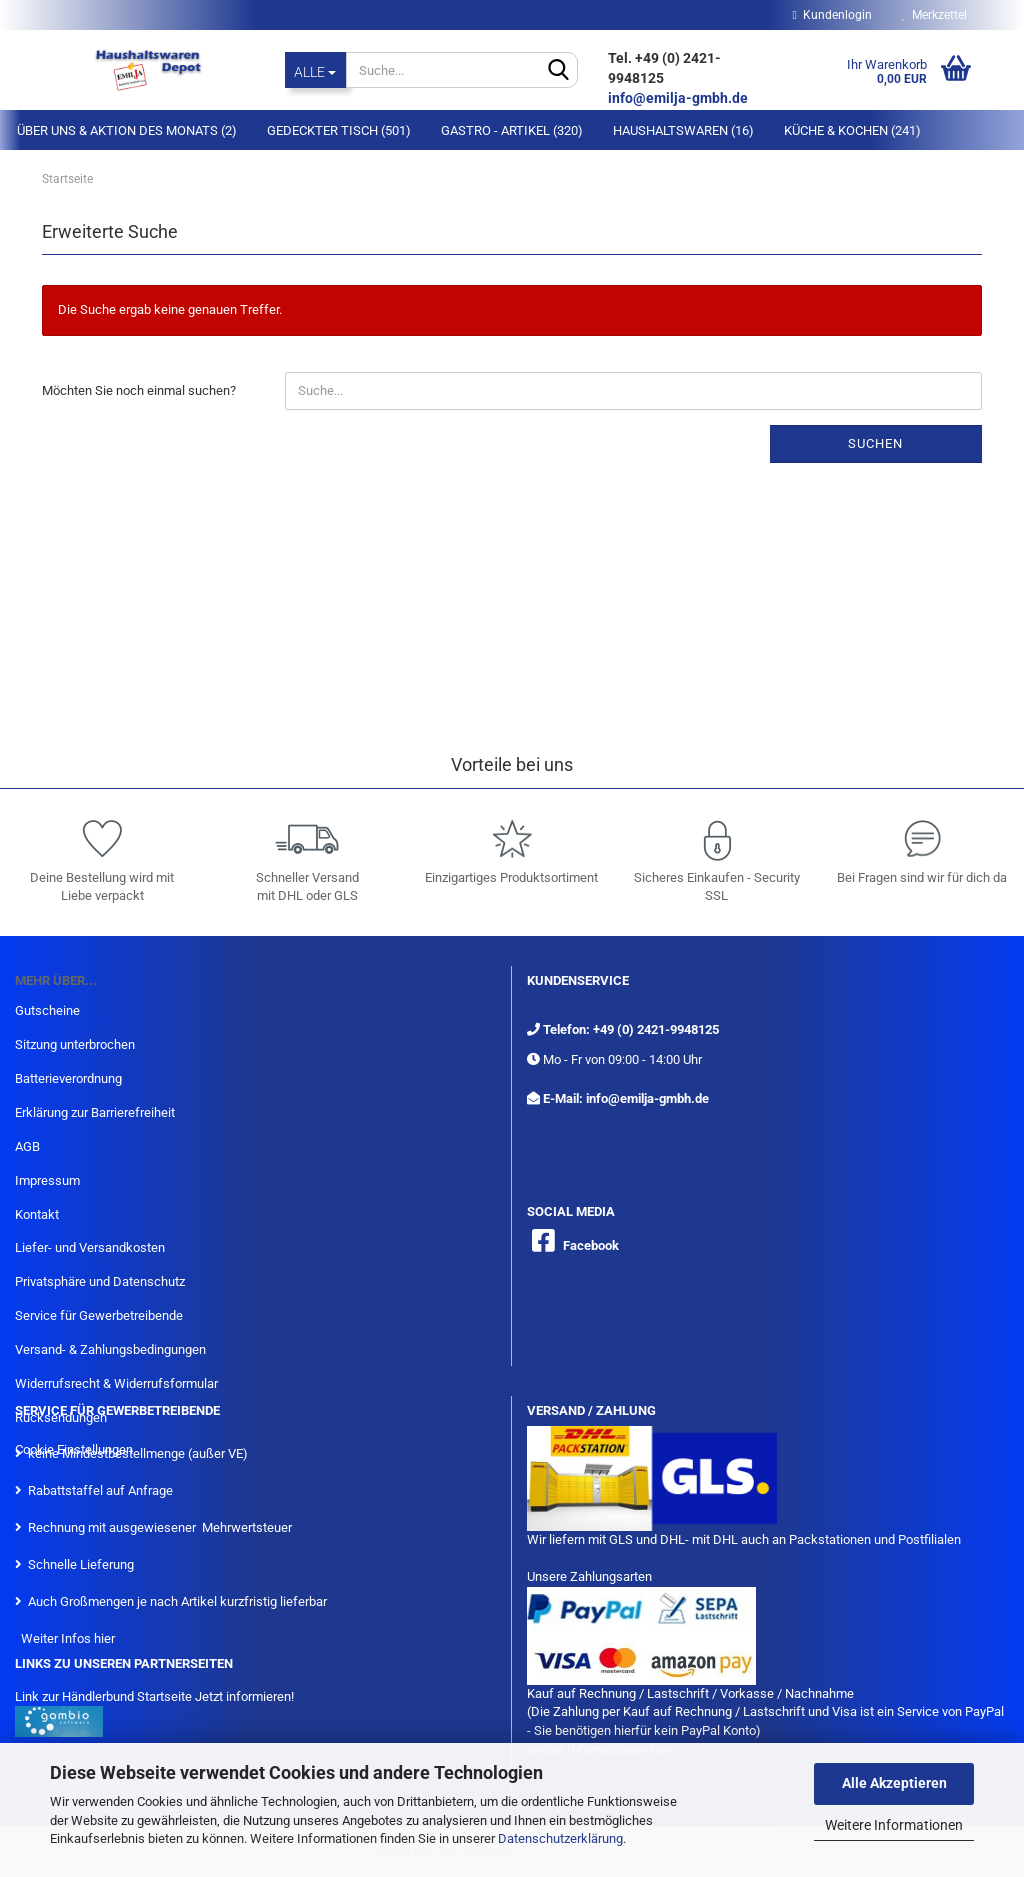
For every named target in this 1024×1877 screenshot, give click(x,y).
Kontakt (37, 1214)
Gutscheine (47, 1010)
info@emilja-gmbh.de (679, 98)
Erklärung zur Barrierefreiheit (95, 1112)
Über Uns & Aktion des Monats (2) (127, 130)
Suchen (875, 443)
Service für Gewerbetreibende (99, 1315)
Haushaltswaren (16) (683, 130)
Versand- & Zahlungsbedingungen (110, 1349)
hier (104, 1638)
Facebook (591, 1245)
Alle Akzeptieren (894, 1783)
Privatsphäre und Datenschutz (100, 1281)
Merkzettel (934, 15)
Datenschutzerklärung (560, 1838)
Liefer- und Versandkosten (90, 1247)
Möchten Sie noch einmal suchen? (139, 390)
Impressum (47, 1180)
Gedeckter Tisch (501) (339, 130)
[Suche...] (316, 70)
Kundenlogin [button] (832, 15)
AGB (27, 1146)
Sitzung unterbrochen (75, 1044)
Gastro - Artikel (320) (512, 130)
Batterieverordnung (68, 1078)
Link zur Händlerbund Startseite (103, 1696)
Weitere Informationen (894, 1825)
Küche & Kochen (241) (852, 130)
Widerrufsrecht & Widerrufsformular (116, 1383)
